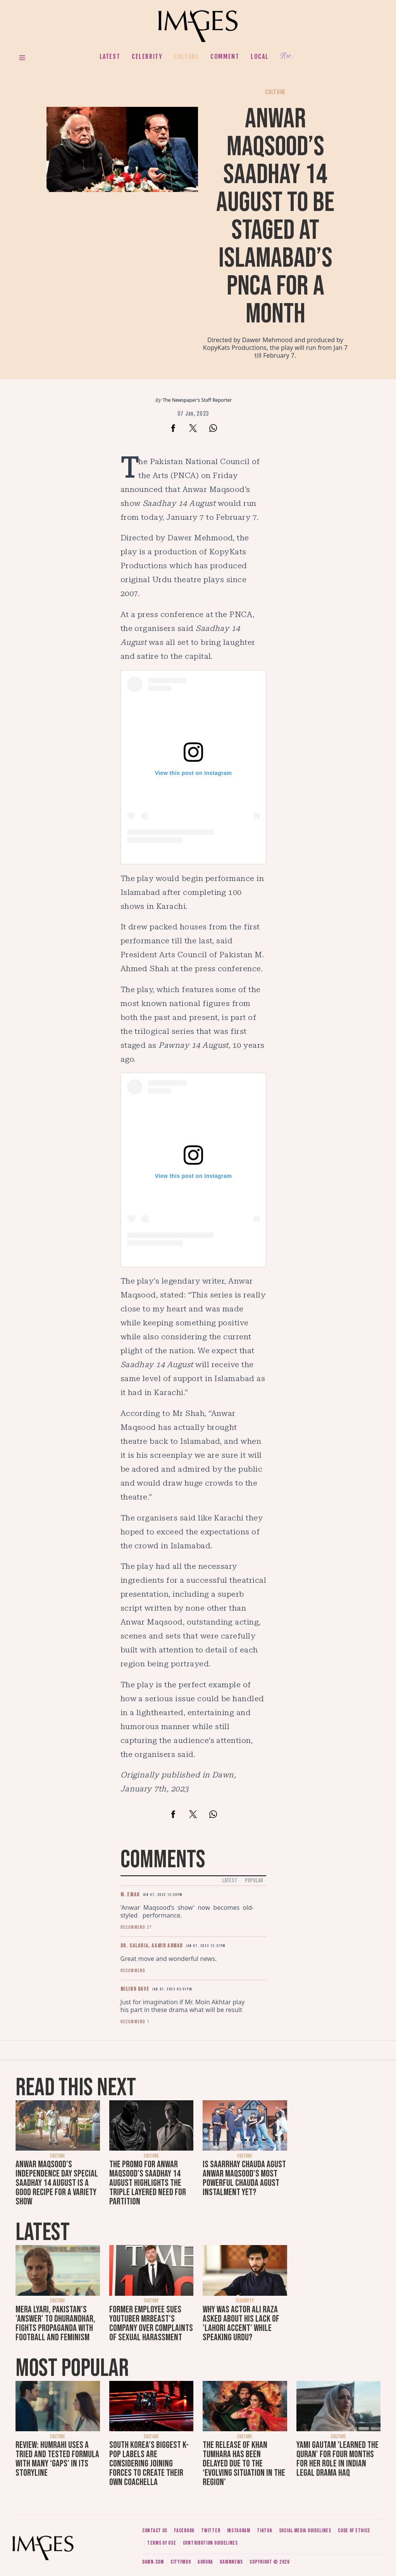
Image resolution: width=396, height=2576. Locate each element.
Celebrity (147, 56)
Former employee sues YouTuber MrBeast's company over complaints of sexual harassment (151, 2323)
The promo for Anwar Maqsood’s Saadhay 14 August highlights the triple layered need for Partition (147, 2183)
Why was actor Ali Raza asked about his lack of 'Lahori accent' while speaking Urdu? (241, 2323)
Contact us (154, 2530)
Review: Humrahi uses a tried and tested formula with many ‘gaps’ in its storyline (57, 2458)
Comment (224, 56)
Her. (286, 56)
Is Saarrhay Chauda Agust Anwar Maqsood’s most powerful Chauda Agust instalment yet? (244, 2178)
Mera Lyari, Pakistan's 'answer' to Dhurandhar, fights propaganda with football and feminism (55, 2323)
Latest (110, 56)
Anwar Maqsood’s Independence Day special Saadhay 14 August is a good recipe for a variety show (56, 2183)
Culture (186, 56)
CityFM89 (180, 2562)
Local (260, 56)
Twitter (210, 2530)
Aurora (205, 2562)
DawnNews (231, 2562)
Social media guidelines (305, 2530)
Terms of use (161, 2543)
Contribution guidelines (210, 2543)
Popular (254, 1880)
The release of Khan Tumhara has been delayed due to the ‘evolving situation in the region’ (244, 2463)
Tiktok (264, 2530)
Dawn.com (153, 2562)
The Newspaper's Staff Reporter (197, 400)
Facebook (184, 2530)
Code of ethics (354, 2530)
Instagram (238, 2530)
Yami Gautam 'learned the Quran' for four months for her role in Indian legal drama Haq (337, 2458)
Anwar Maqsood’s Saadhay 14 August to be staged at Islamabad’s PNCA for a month (275, 216)
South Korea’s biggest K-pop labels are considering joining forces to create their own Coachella (149, 2463)
